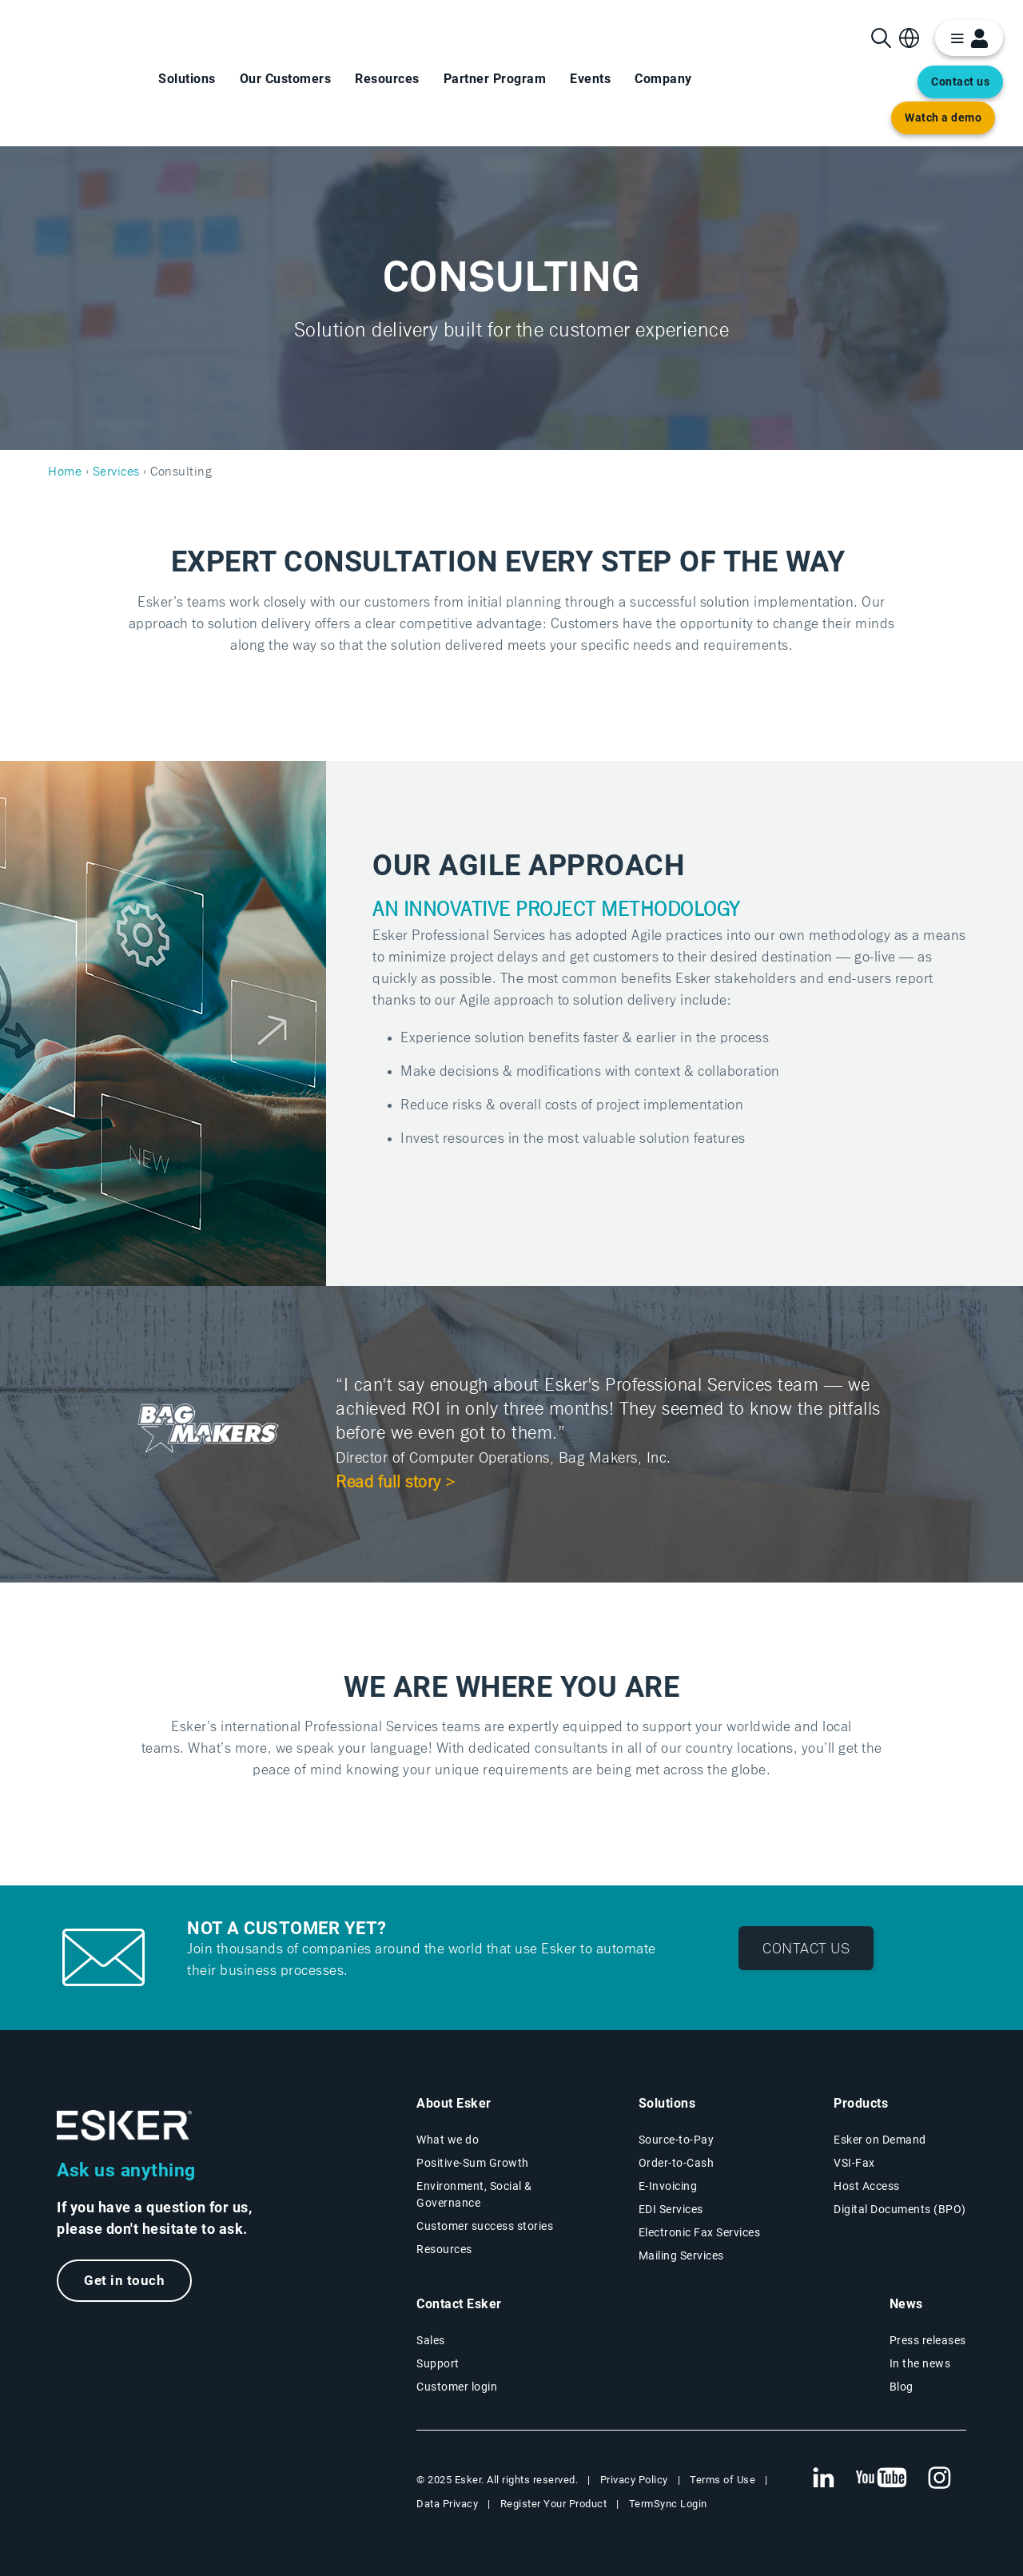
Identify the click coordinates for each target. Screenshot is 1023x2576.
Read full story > (396, 1482)
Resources (387, 78)
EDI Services (671, 2209)
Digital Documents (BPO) (900, 2209)
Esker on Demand (880, 2139)
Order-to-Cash (677, 2162)
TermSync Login (668, 2504)
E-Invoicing (668, 2186)
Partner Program (495, 78)
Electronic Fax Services (700, 2232)
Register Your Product (553, 2504)
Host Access (867, 2186)
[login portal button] (969, 38)
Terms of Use (722, 2480)
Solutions (187, 78)
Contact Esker (459, 2303)
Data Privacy (447, 2504)
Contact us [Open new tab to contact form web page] (960, 82)
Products (861, 2103)
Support (438, 2363)
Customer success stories (484, 2226)
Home (65, 472)
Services (116, 472)
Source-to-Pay (677, 2139)
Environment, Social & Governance (474, 2194)
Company (663, 78)
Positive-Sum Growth (472, 2162)
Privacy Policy (634, 2480)
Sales (430, 2340)
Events (590, 78)
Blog (902, 2386)
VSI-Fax (854, 2162)
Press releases (928, 2340)
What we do (447, 2139)
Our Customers (286, 78)
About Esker (454, 2103)
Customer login (456, 2386)
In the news (920, 2363)
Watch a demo (943, 118)
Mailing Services (681, 2255)
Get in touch (124, 2280)
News (906, 2303)
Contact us (806, 1948)
